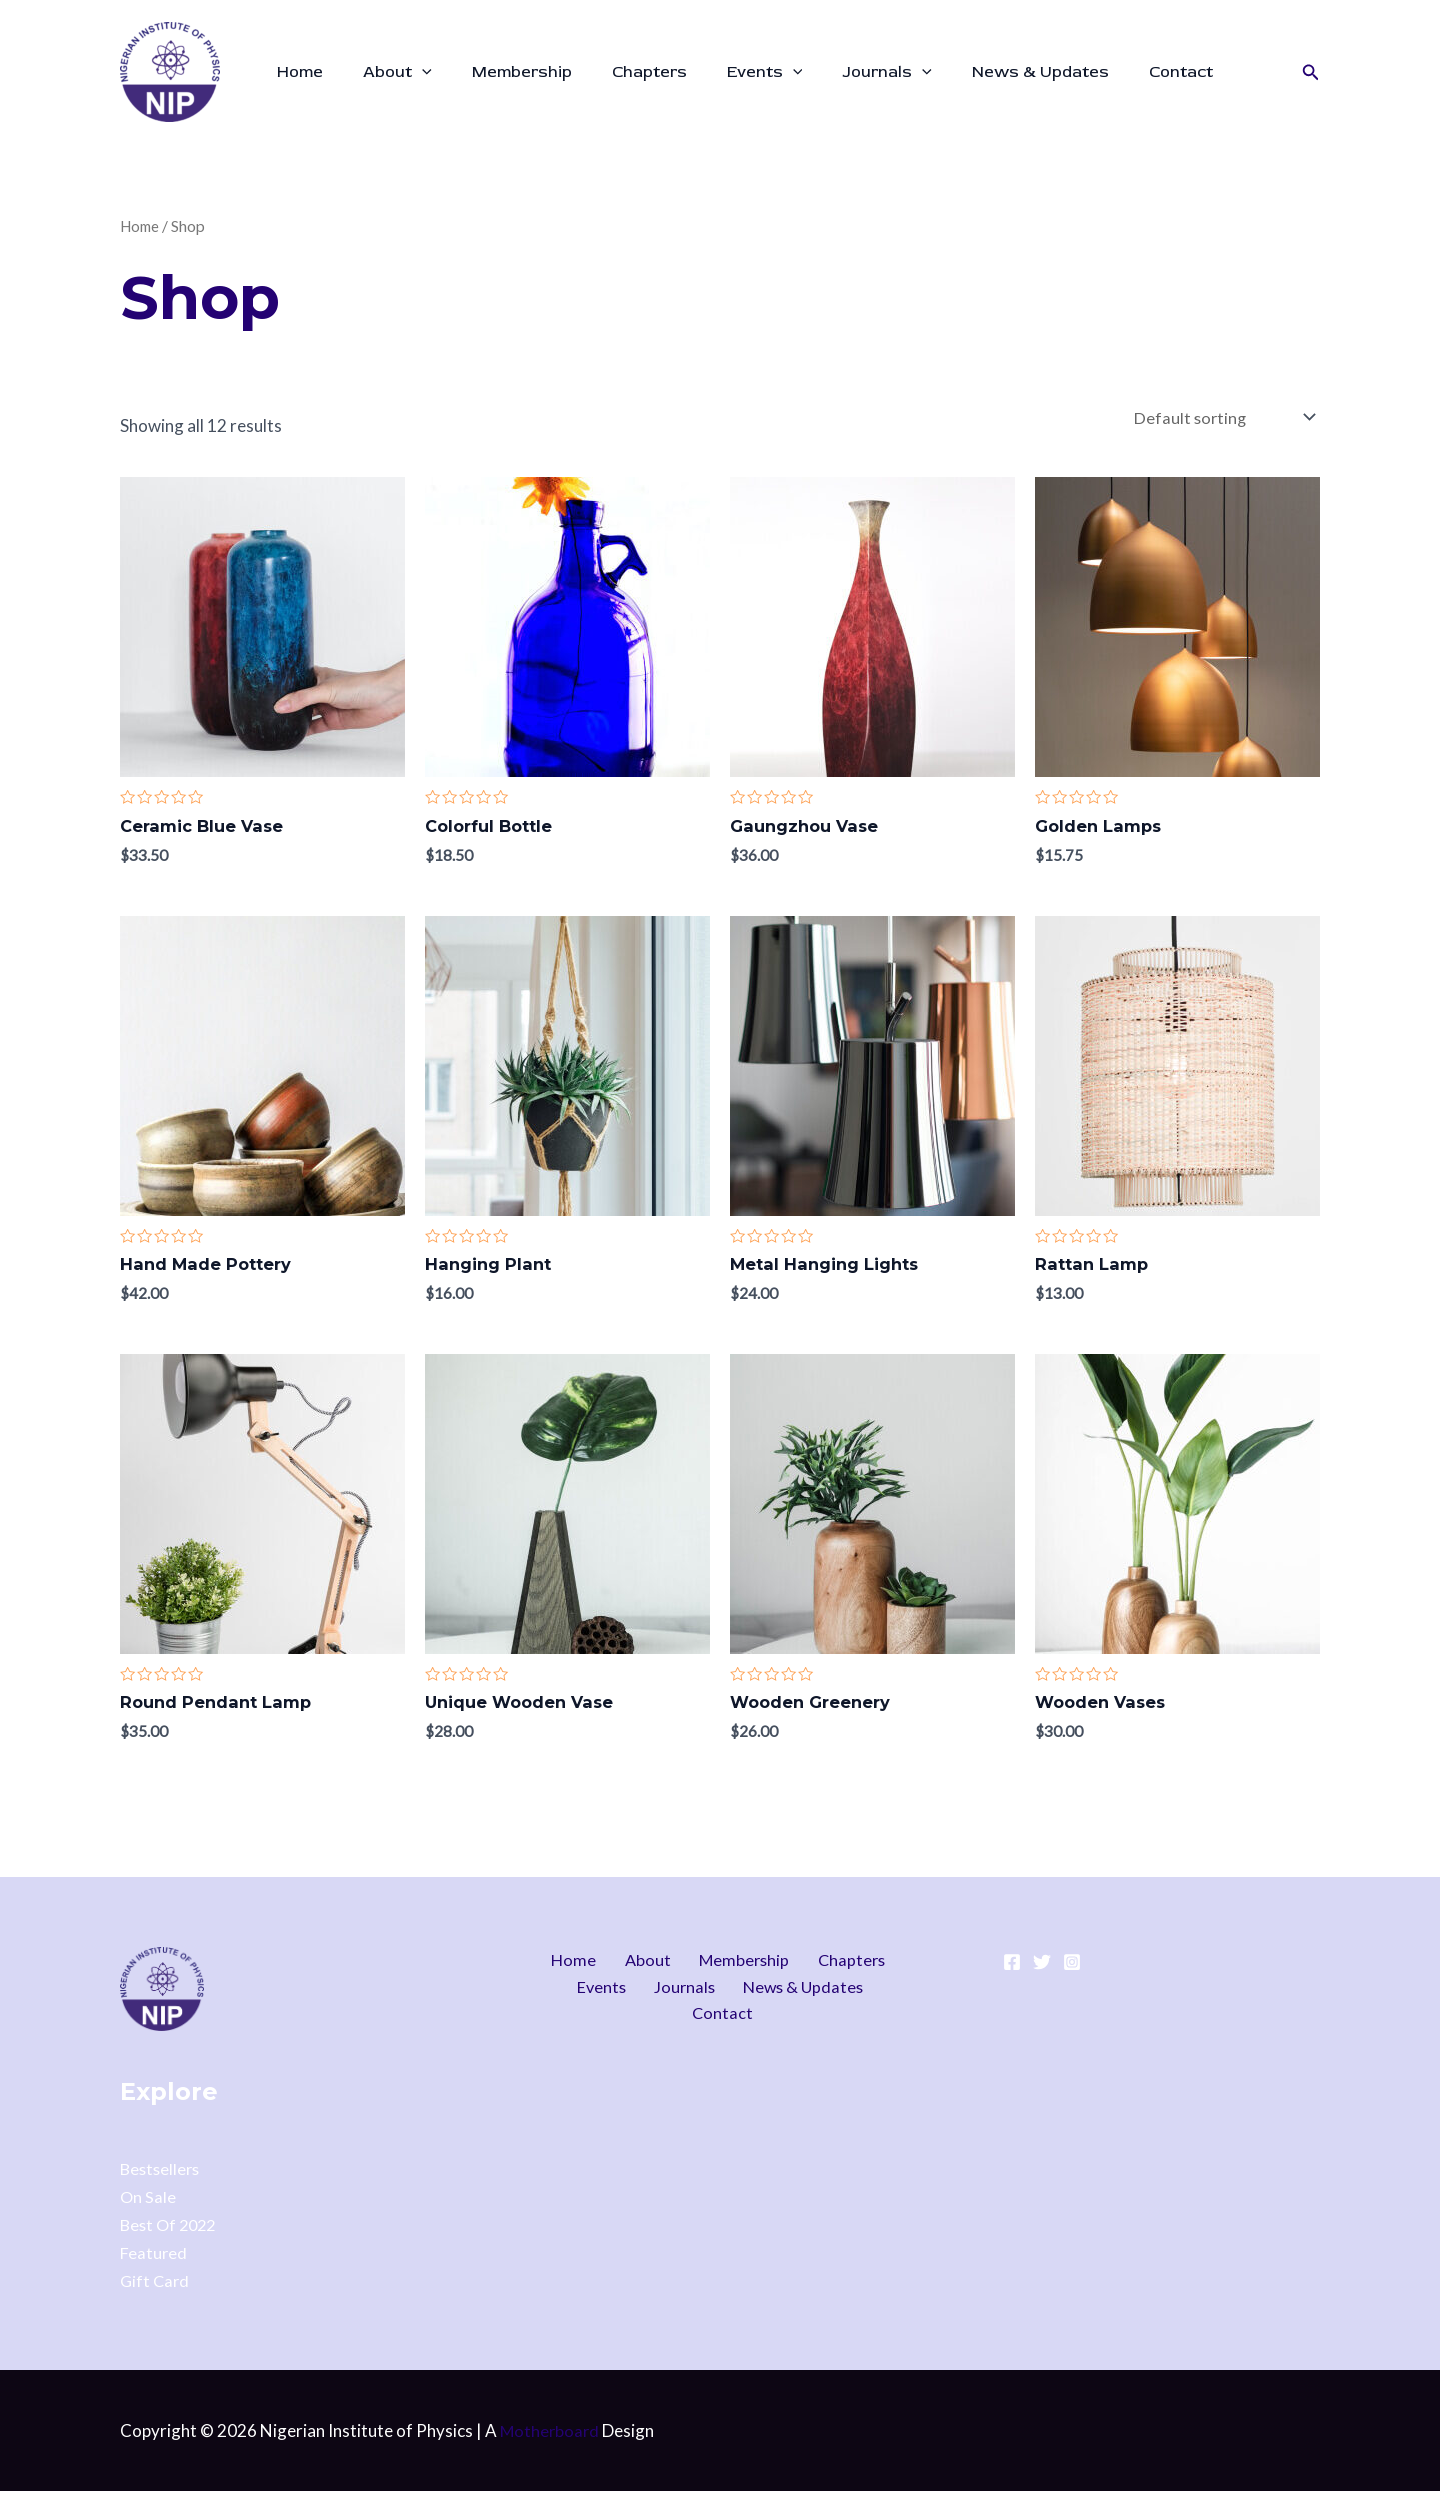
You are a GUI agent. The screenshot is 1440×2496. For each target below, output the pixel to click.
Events (729, 72)
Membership (502, 72)
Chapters (621, 72)
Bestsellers (162, 2173)
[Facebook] (1012, 1968)
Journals (843, 72)
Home (296, 72)
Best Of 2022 (171, 2229)
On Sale (148, 2201)
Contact (1121, 72)
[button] (1311, 72)
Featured (154, 2257)
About (385, 72)
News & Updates (988, 72)
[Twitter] (1042, 1968)
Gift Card (156, 2285)
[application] (410, 72)
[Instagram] (1072, 1968)
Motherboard (551, 2435)
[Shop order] (1220, 419)
